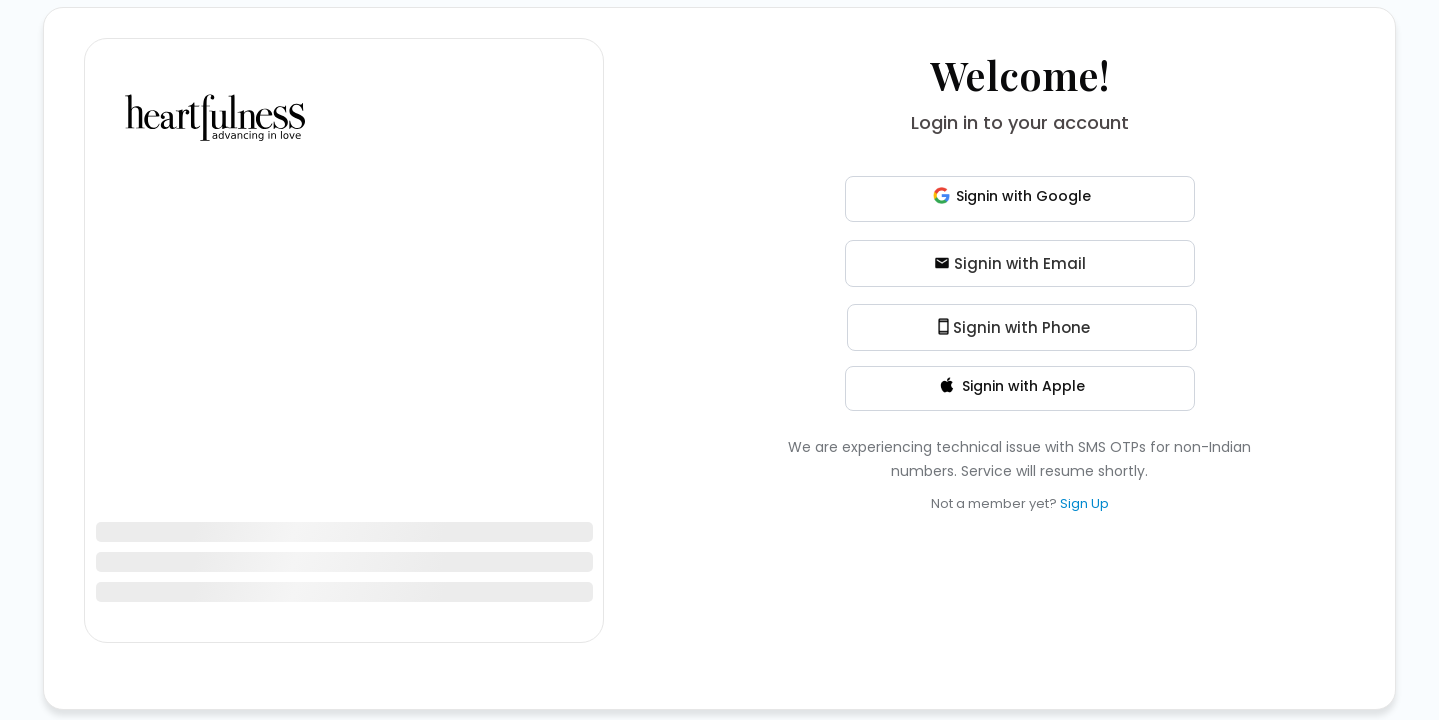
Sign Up (1084, 503)
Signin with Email (1010, 263)
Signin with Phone (1014, 327)
